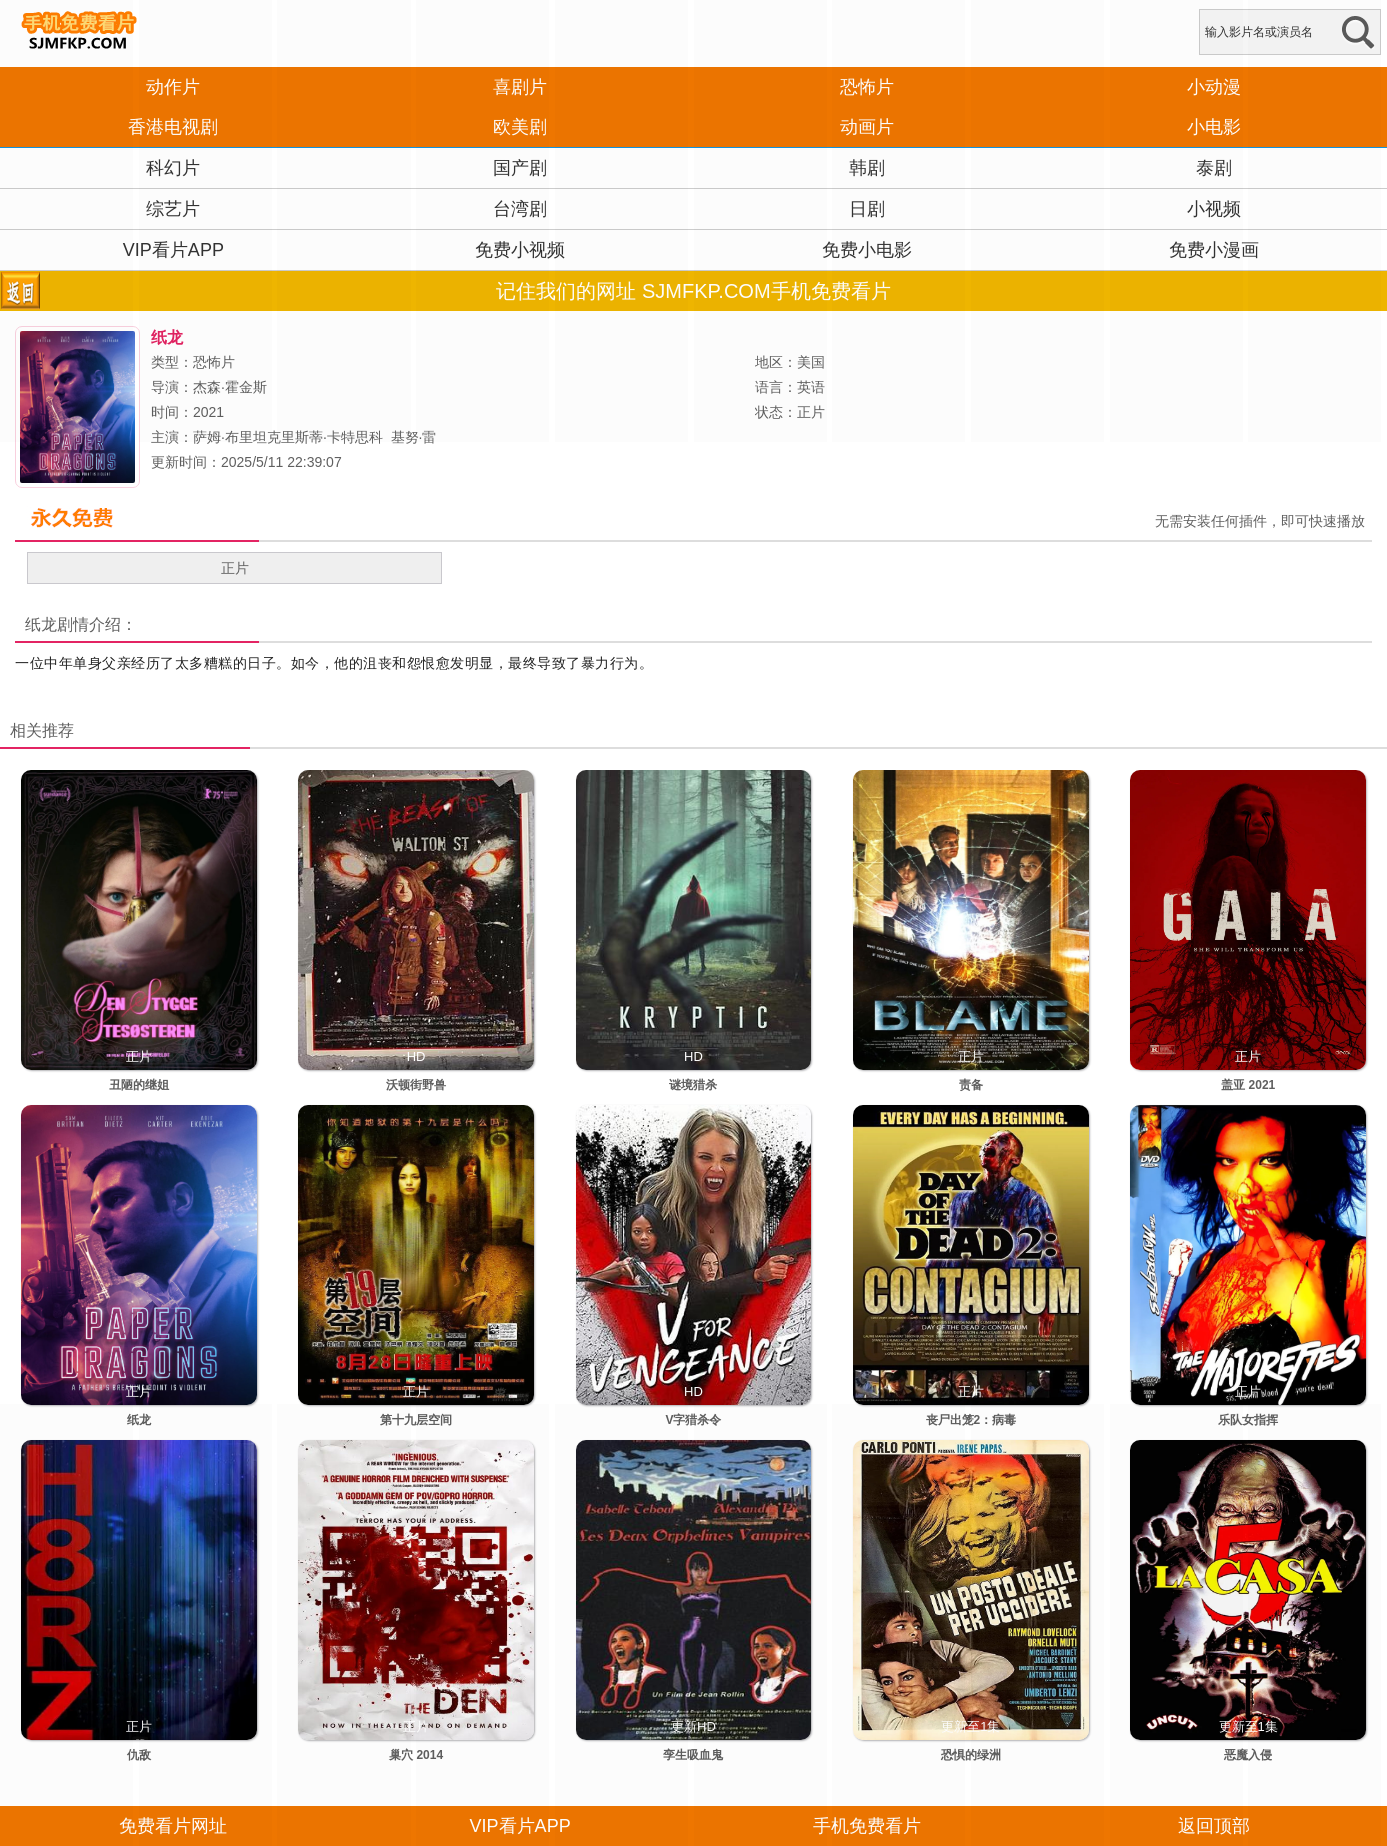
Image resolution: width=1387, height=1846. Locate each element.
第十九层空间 (416, 1420)
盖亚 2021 (1248, 1085)
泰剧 (1214, 168)
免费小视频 (520, 250)
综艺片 (173, 209)
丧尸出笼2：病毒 (971, 1420)
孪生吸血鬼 (693, 1755)
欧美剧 (520, 127)
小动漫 (1214, 87)
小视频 (1214, 209)
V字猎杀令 (693, 1420)
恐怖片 (867, 87)
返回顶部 (1214, 1826)
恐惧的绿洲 (971, 1755)
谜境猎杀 (693, 1085)
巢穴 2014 (416, 1755)
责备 (971, 1085)
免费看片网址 (173, 1826)
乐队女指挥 (1248, 1420)
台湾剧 (520, 209)
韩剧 (867, 168)
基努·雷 (414, 437)
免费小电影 (867, 250)
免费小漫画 (1214, 250)
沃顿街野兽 (416, 1085)
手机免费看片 (867, 1826)
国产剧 (520, 168)
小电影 (1214, 127)
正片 (235, 568)
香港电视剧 (173, 127)
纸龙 (41, 624)
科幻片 (173, 168)
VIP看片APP (173, 250)
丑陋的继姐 (139, 1085)
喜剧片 (520, 87)
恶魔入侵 (1248, 1755)
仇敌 (139, 1755)
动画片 (867, 127)
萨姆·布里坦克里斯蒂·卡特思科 (288, 437)
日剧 (867, 209)
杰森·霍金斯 (230, 387)
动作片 (173, 87)
